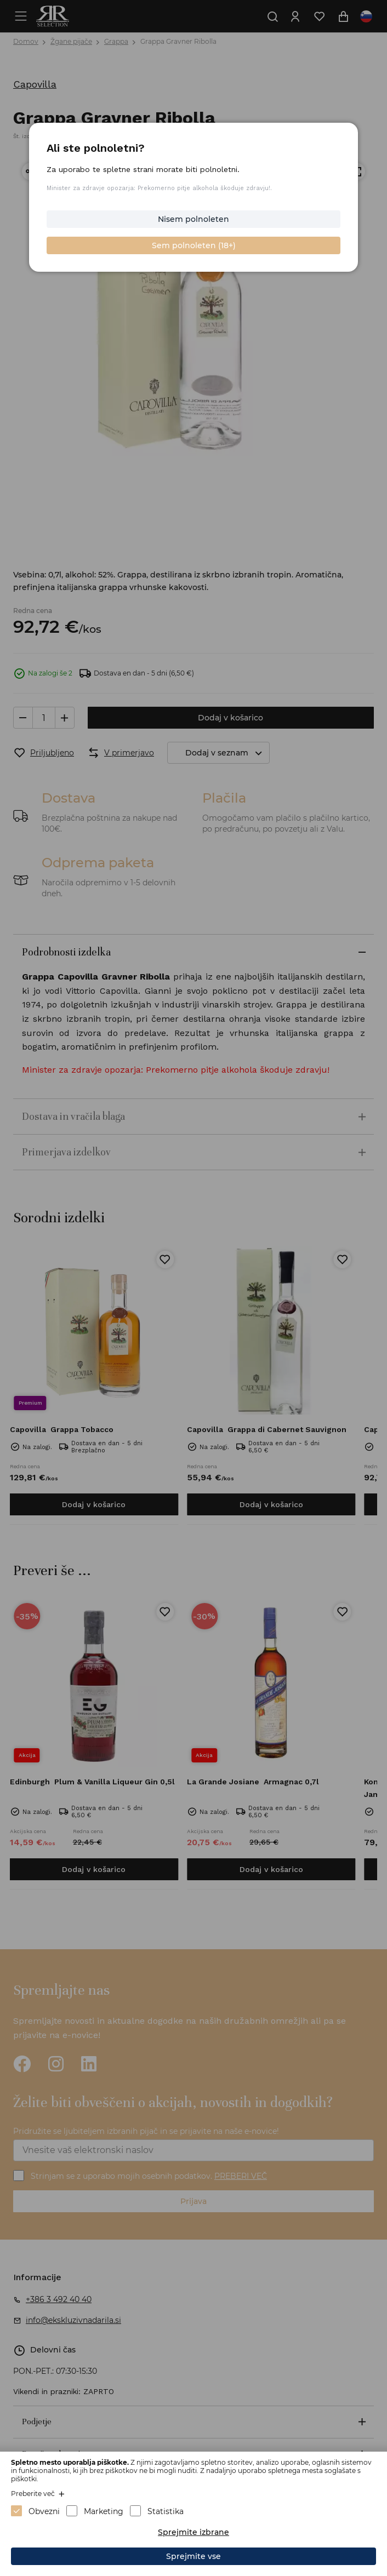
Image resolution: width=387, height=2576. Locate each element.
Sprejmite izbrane (193, 2532)
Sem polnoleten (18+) (194, 245)
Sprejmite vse (193, 2556)
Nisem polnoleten (193, 219)
